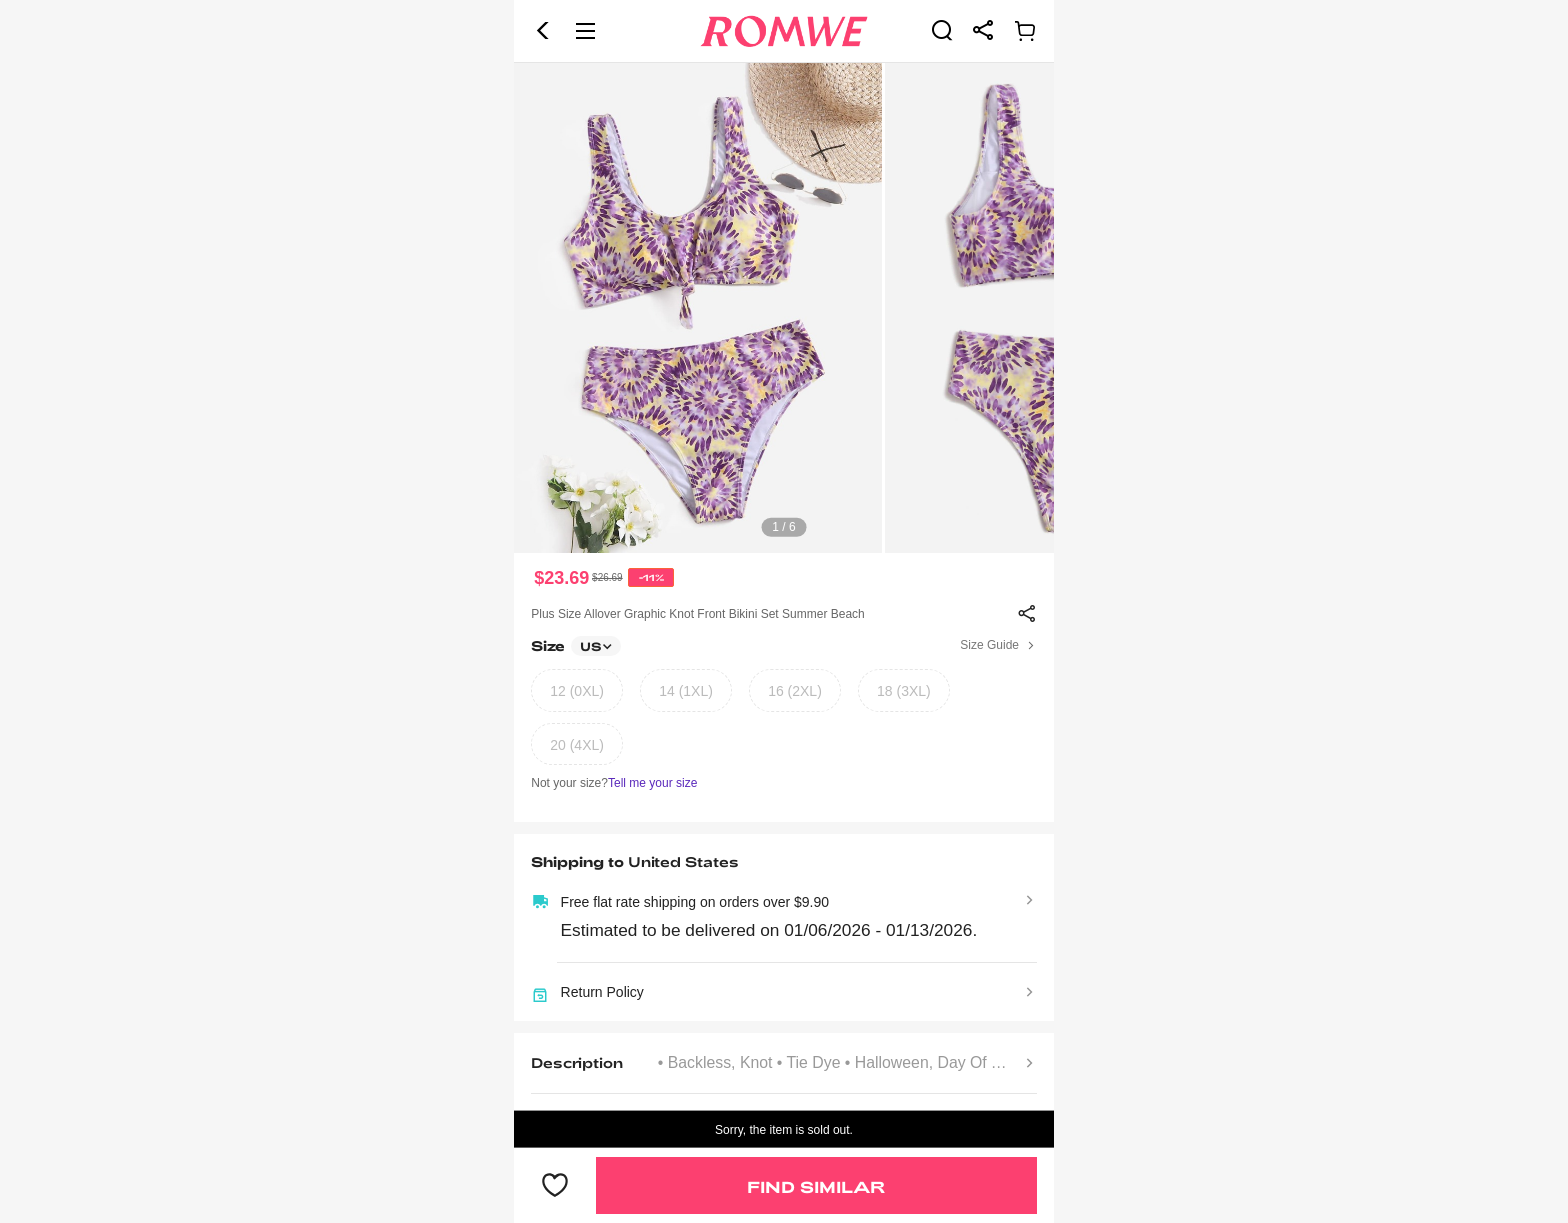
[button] (543, 31)
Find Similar (816, 1186)
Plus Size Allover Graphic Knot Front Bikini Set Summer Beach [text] (697, 614)
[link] (942, 30)
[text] (784, 308)
